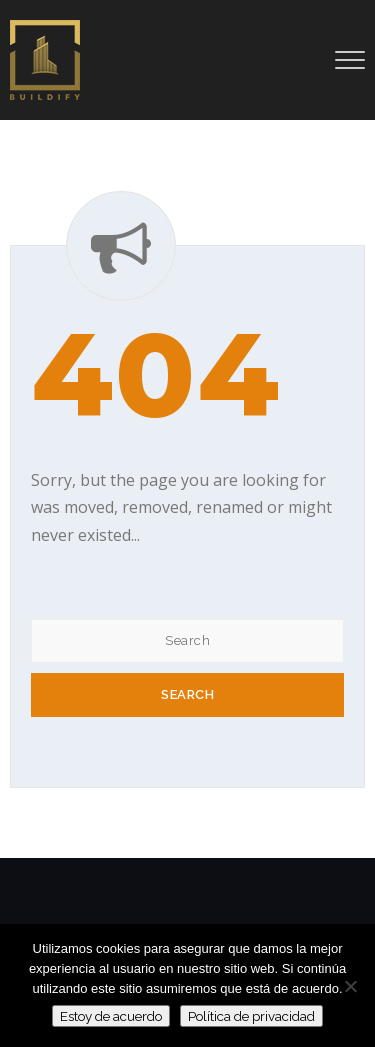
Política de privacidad (251, 1016)
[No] (350, 986)
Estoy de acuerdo (111, 1016)
